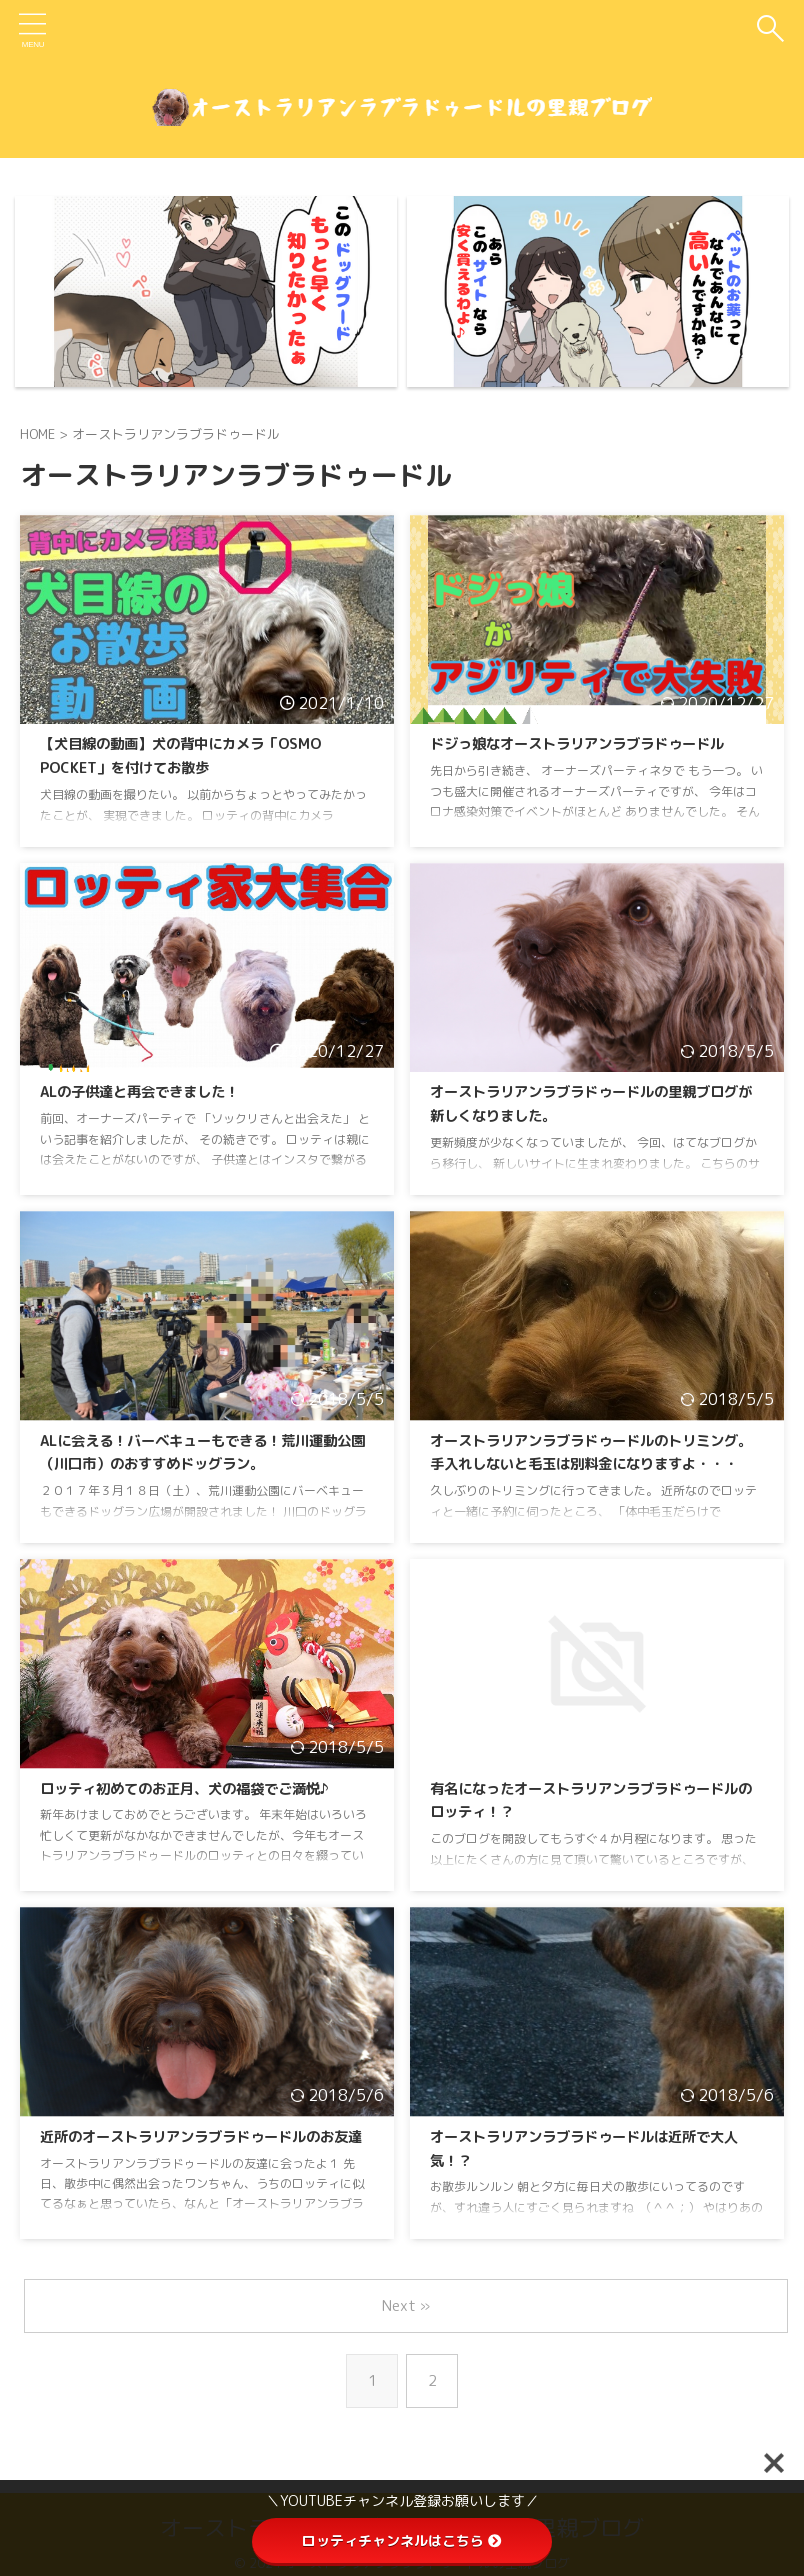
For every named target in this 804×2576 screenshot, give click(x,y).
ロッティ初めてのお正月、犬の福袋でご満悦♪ (205, 1789)
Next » (406, 2305)
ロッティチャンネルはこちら (402, 2540)
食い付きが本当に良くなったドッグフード (152, 169)
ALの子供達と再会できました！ (153, 1092)
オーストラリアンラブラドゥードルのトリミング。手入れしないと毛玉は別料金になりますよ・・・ (590, 1465)
